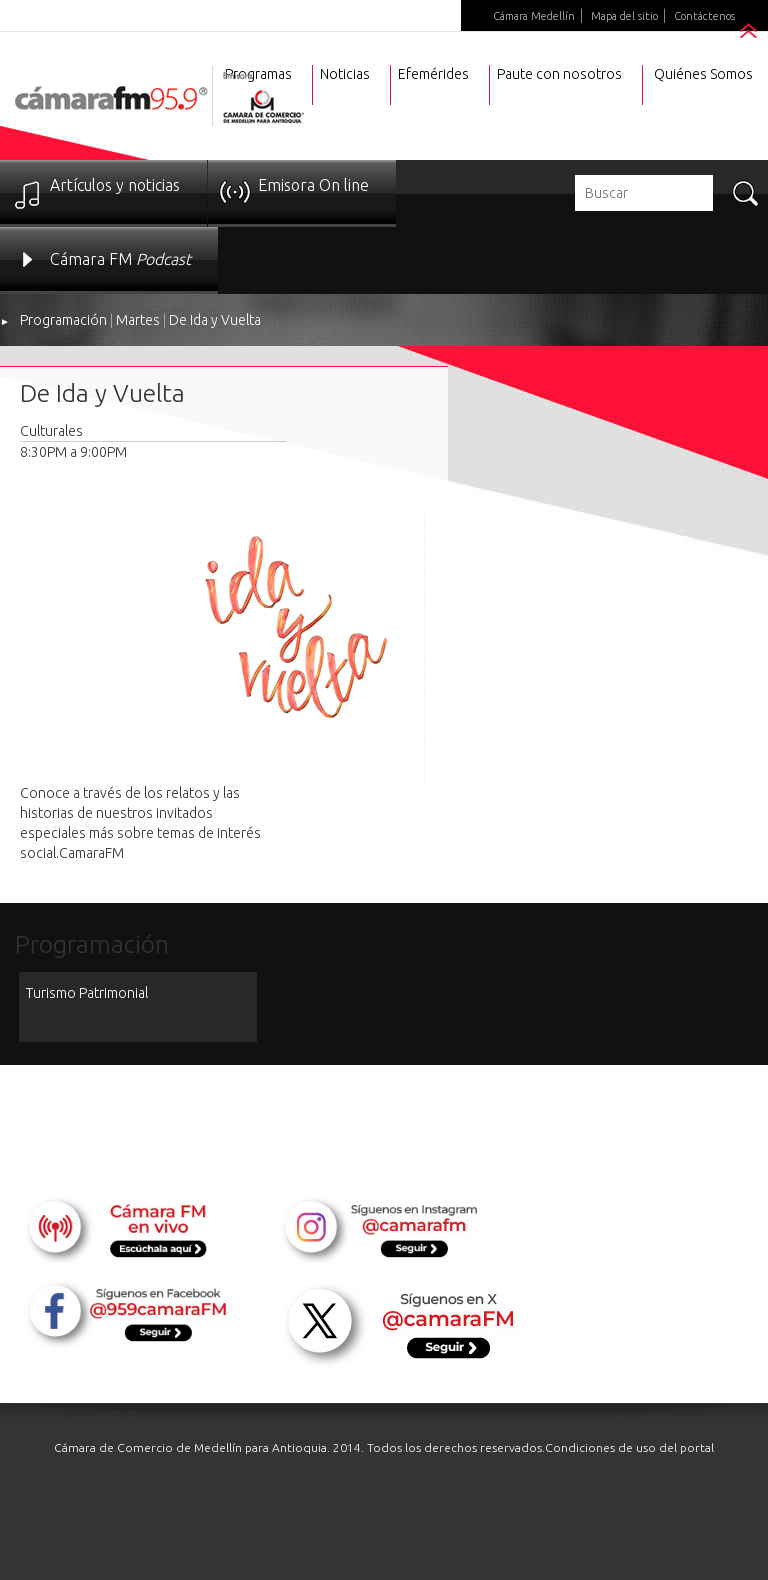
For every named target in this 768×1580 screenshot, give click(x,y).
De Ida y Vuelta (215, 320)
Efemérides (433, 74)
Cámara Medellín (534, 16)
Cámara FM (120, 259)
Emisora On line (313, 185)
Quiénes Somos (703, 74)
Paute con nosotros (559, 74)
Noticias (345, 74)
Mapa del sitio (624, 16)
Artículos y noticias (115, 185)
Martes (138, 320)
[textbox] (644, 193)
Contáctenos (704, 16)
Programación (63, 320)
